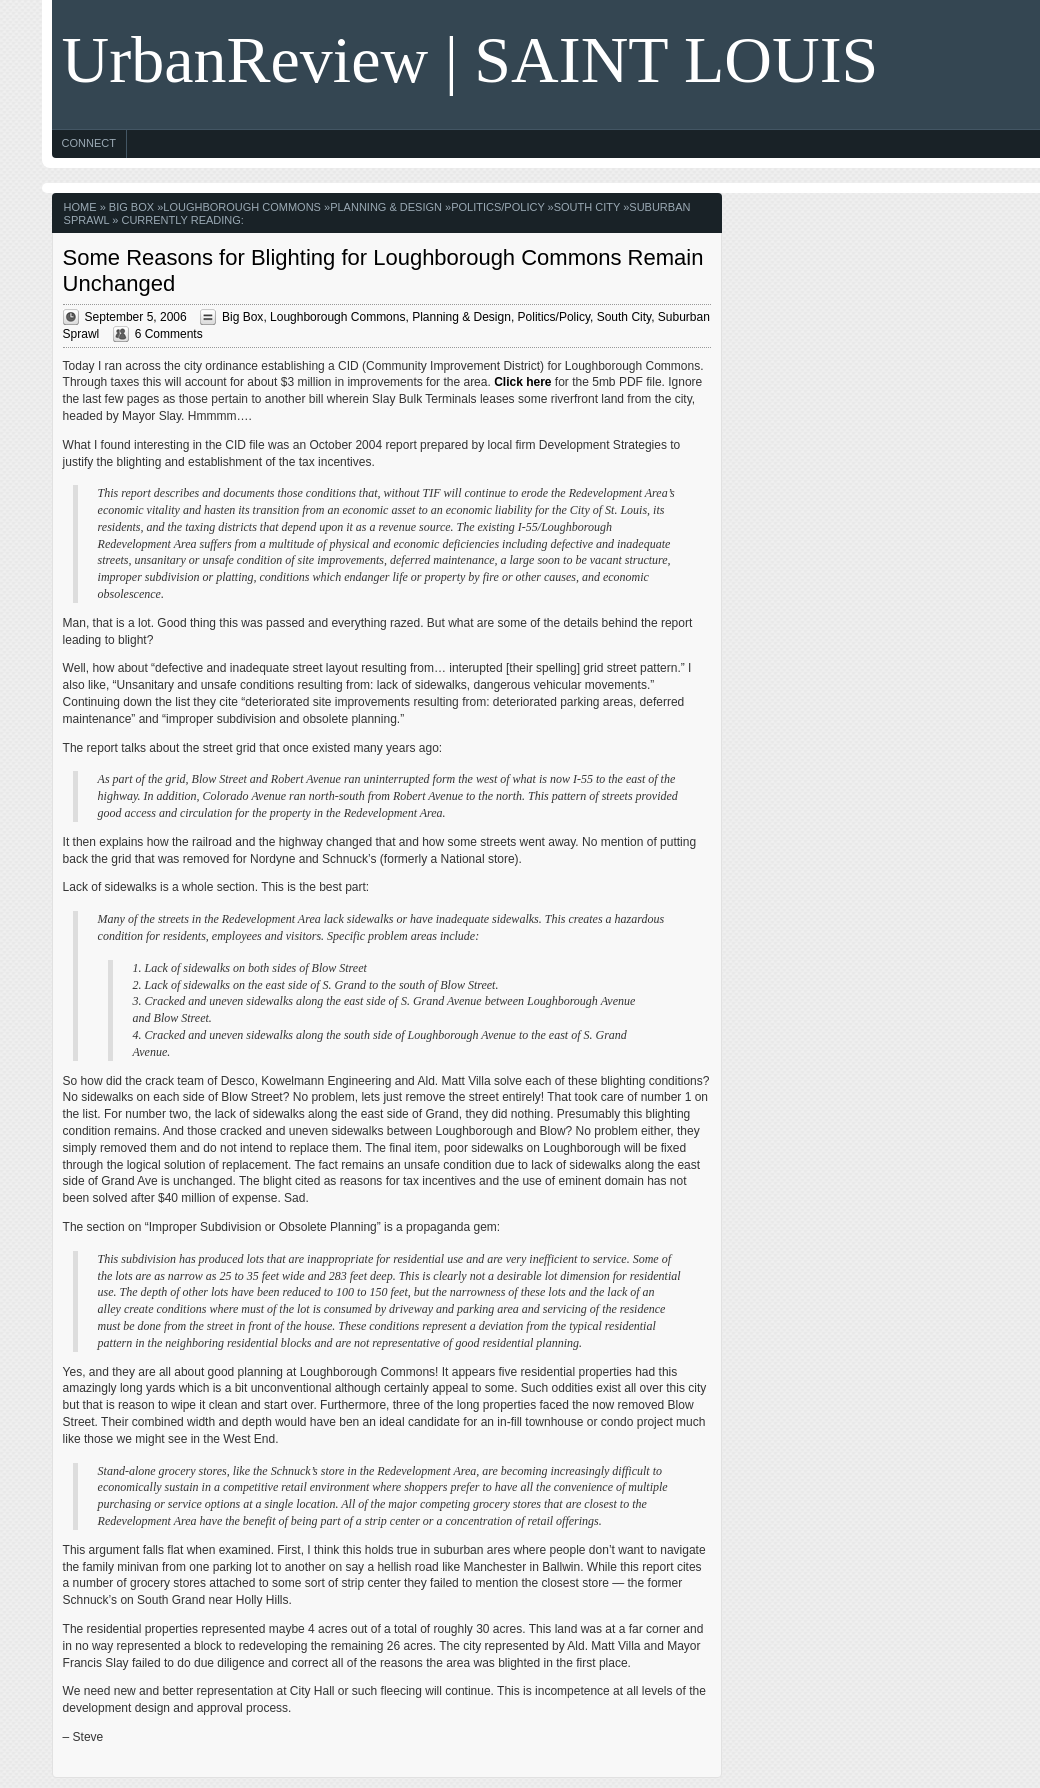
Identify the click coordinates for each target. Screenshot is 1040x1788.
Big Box (131, 207)
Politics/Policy (497, 207)
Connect (89, 143)
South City (587, 207)
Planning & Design (386, 207)
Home (80, 207)
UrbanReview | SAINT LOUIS (470, 59)
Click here (522, 382)
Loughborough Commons (242, 207)
